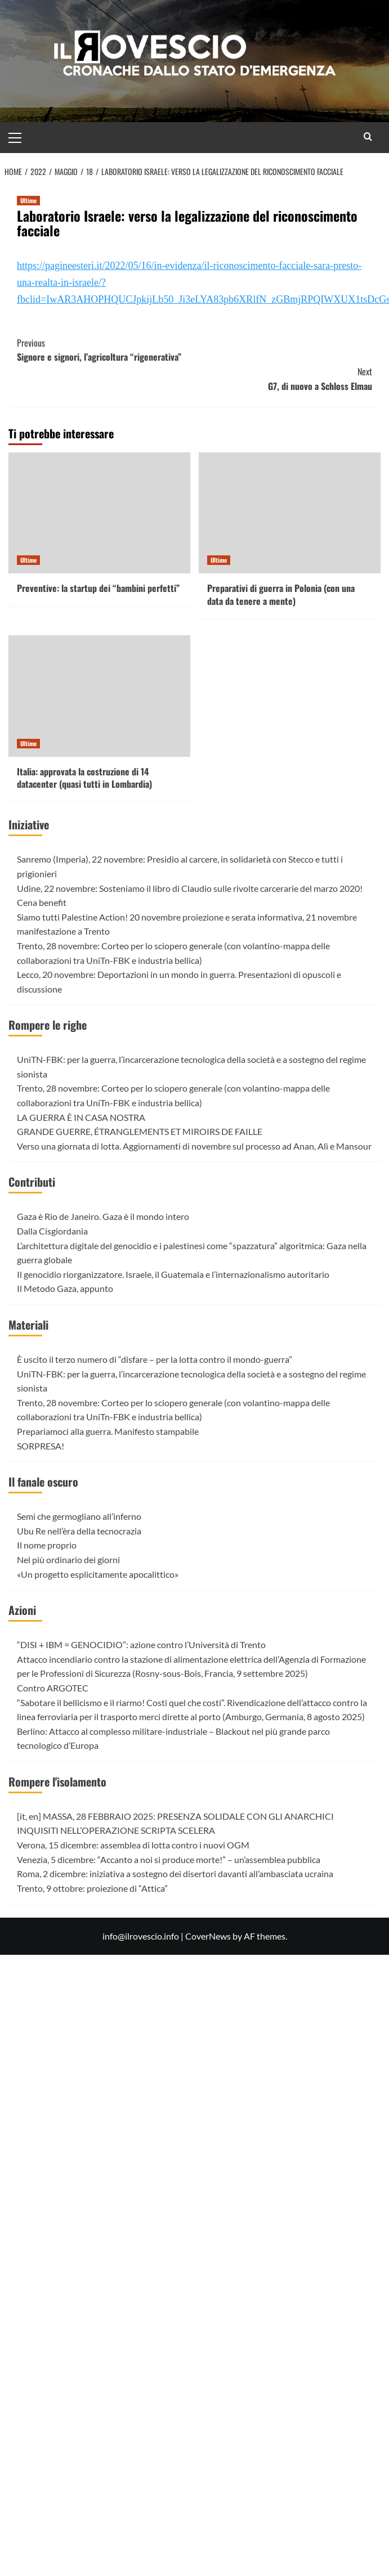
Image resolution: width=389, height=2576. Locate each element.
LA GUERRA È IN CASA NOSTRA (81, 1117)
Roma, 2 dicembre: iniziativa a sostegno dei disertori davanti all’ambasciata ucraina (175, 1873)
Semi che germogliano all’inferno (79, 1516)
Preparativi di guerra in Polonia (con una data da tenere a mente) (281, 594)
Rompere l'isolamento (57, 1781)
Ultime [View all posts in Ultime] (28, 200)
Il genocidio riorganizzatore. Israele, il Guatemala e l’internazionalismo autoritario (173, 1274)
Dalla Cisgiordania (52, 1231)
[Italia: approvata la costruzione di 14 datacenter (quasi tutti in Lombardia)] (99, 695)
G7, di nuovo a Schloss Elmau (194, 379)
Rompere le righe (47, 1024)
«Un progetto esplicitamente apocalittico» (97, 1574)
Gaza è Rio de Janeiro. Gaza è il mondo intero (103, 1216)
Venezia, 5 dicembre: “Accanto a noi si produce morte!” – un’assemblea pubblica (168, 1859)
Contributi (31, 1181)
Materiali (28, 1324)
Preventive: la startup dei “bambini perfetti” (98, 588)
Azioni (22, 1609)
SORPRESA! (40, 1445)
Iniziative (28, 824)
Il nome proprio (47, 1545)
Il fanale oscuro (43, 1481)
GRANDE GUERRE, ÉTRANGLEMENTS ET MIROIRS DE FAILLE (139, 1131)
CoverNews (208, 1936)
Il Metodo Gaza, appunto (65, 1288)
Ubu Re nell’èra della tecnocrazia (79, 1530)
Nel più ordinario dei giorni (68, 1559)
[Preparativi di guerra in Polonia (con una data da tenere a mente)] (290, 512)
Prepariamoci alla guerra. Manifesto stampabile (108, 1431)
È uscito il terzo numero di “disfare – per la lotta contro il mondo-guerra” (154, 1359)
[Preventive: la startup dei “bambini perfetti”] (99, 512)
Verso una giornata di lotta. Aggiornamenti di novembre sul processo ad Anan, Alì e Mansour (194, 1146)
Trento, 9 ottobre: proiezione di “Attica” (92, 1888)
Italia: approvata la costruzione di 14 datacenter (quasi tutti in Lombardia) (84, 778)
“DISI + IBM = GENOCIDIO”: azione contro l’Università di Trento (141, 1644)
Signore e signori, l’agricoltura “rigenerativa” (194, 350)
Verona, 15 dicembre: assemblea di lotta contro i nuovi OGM (133, 1844)
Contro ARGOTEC (52, 1687)
